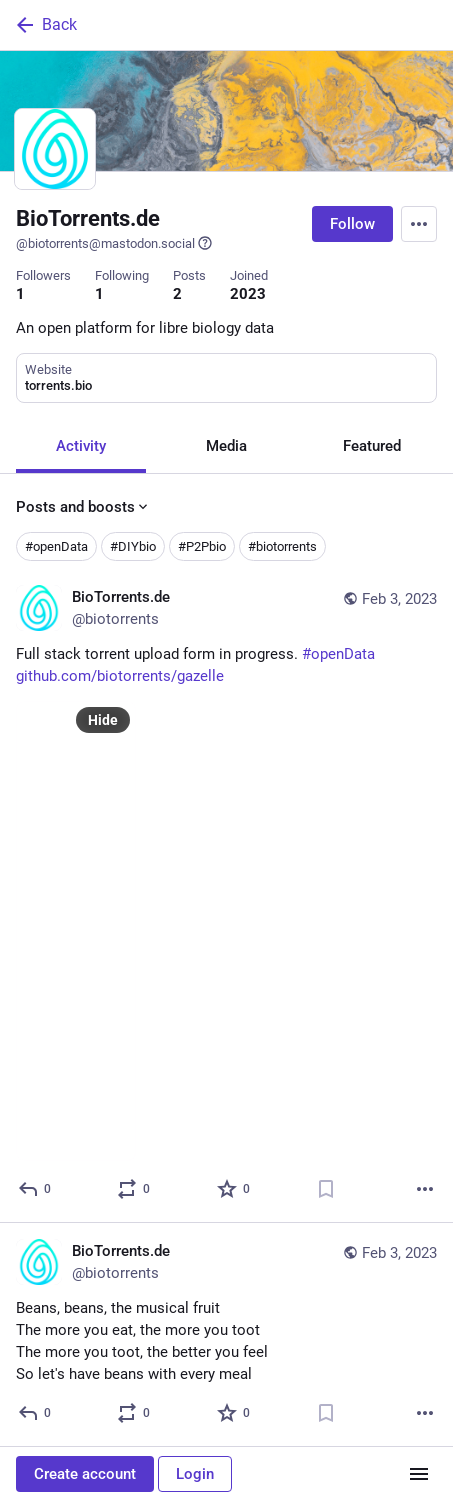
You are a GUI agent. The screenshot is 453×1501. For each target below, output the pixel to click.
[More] (425, 1189)
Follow (352, 224)
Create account (85, 1474)
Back (45, 25)
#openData (56, 546)
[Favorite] (234, 1189)
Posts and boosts (83, 507)
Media (226, 446)
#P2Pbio (202, 546)
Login (195, 1474)
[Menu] (419, 224)
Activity (81, 446)
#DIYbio (133, 546)
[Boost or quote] (134, 1189)
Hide (103, 720)
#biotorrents (282, 546)
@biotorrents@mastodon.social (114, 243)
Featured (372, 446)
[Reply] (35, 1189)
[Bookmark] (326, 1189)
